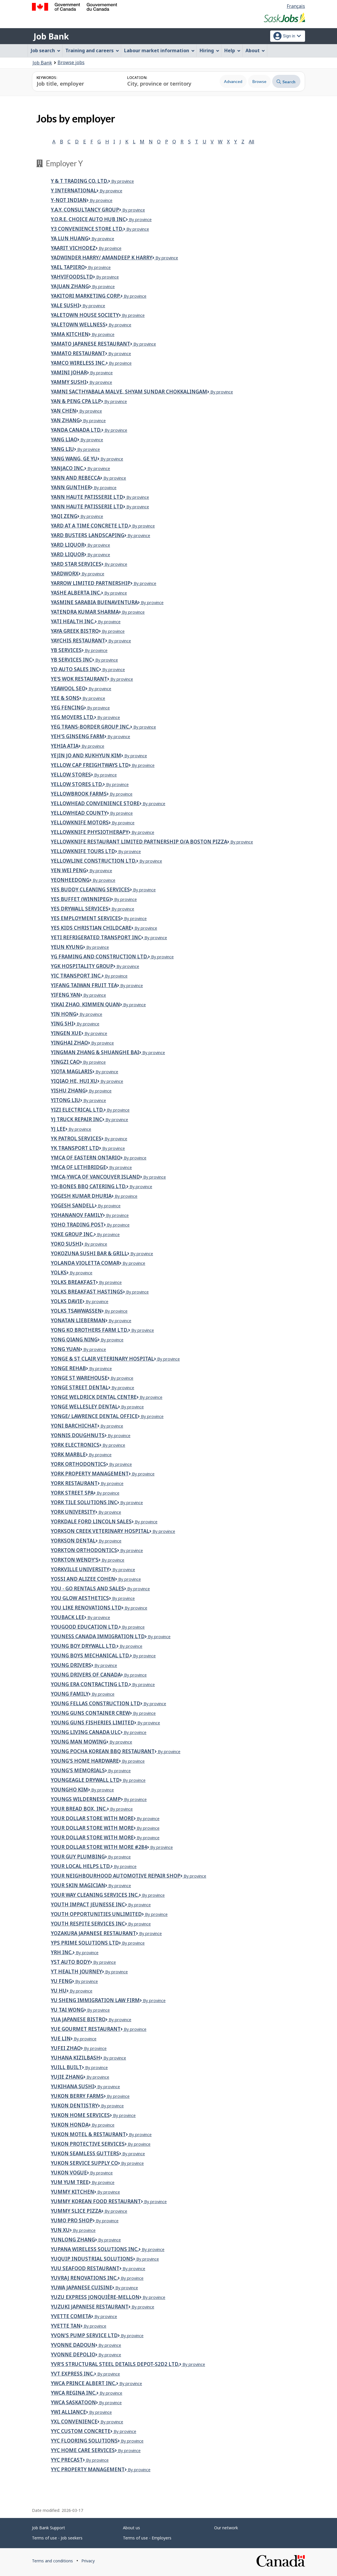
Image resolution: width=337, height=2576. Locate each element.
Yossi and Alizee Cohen (83, 1579)
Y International (73, 190)
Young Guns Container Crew (90, 1713)
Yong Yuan (65, 1349)
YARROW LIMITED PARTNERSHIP (90, 583)
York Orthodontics (78, 1464)
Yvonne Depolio (73, 2354)
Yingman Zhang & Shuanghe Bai (95, 1052)
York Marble (68, 1454)
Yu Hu (59, 1990)
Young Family (70, 1693)
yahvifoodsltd (72, 276)
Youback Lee (67, 1617)
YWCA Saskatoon (73, 2402)
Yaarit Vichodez (73, 248)
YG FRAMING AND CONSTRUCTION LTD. (99, 956)
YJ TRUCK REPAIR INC (76, 1119)
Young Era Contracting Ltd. (90, 1684)
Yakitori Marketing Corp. (86, 295)
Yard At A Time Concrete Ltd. (90, 525)
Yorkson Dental (73, 1540)
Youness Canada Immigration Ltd (98, 1636)
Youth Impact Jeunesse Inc (88, 1904)
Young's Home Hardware (85, 1760)
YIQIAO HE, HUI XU (74, 1081)
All (251, 141)
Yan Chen (63, 410)
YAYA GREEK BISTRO (75, 631)
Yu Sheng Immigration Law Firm (95, 2000)
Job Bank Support (48, 2527)
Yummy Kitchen (72, 2191)
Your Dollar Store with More (92, 1837)
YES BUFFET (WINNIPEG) (81, 899)
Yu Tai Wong (67, 2009)
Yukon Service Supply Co (84, 2163)
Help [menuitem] (232, 50)
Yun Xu (60, 2230)
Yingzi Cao (65, 1061)
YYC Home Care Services (83, 2450)
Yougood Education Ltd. (85, 1626)
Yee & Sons (65, 698)
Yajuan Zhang (70, 286)
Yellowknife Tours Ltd (83, 851)
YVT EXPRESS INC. (72, 2373)
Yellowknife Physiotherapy (89, 832)
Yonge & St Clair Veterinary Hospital (102, 1358)
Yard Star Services (76, 564)
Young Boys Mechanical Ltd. (90, 1655)
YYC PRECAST (67, 2459)
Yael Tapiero (68, 267)
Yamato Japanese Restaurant (90, 343)
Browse (259, 81)
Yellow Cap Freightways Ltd (90, 765)
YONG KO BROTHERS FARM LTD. (89, 1330)
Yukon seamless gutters (85, 2153)
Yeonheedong (70, 880)
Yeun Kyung (67, 947)
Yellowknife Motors (80, 822)
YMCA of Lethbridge (78, 1167)
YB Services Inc (71, 659)
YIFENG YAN (65, 994)
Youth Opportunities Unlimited (96, 1914)
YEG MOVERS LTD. (72, 717)
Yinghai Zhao (69, 1042)
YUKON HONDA (70, 2124)
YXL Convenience (74, 2421)
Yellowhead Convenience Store (95, 803)
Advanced (233, 81)
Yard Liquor (67, 554)
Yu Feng (61, 1981)
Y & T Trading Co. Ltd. (79, 181)
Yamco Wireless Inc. (78, 363)
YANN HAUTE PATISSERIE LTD (87, 497)
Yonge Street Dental (79, 1387)
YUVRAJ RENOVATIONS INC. (84, 2278)
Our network (226, 2527)
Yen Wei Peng (68, 870)
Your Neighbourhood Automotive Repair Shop (115, 1875)
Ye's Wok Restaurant (79, 678)
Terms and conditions (52, 2561)
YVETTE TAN (65, 2325)
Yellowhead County (79, 813)
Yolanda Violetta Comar (85, 1263)
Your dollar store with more (92, 1818)
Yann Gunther (71, 487)
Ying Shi (62, 1023)
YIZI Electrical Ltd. (77, 1109)
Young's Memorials (78, 1770)
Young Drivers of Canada (86, 1674)
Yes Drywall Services (79, 908)
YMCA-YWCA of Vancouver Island (95, 1176)
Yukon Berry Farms (77, 2096)
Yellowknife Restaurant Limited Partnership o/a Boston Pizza (139, 841)
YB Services (66, 650)
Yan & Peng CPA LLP (76, 401)
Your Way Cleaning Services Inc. (95, 1895)
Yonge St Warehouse (79, 1377)
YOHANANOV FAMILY (77, 1215)
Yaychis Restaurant (78, 640)
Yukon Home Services (80, 2115)
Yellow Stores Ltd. (77, 784)
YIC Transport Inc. (76, 975)
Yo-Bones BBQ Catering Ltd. (88, 1186)
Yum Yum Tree (70, 2182)
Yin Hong (63, 1014)
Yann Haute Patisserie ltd (87, 506)
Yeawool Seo (68, 688)
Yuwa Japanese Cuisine (81, 2287)
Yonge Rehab (68, 1368)
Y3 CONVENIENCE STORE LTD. (87, 228)
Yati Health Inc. (73, 621)
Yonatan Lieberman (78, 1320)
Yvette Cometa (71, 2316)
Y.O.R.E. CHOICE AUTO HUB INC (88, 219)
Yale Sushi (65, 305)
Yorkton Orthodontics (84, 1550)
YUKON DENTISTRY (74, 2105)
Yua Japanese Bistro (78, 2019)
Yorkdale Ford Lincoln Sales (91, 1521)
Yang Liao (64, 439)
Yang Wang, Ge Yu (74, 458)
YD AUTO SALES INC (75, 669)
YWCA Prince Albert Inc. (83, 2383)
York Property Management (90, 1473)
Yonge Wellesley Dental (84, 1406)
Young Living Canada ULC (86, 1732)
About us (131, 2527)
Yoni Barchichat (74, 1425)
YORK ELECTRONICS (75, 1444)
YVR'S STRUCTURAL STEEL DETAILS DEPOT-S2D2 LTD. (115, 2364)
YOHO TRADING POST (77, 1224)
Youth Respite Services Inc (88, 1923)
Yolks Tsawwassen (76, 1310)
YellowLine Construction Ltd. (93, 860)
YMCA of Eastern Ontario (86, 1157)
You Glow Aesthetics (80, 1598)
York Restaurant (74, 1483)
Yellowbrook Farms (79, 793)
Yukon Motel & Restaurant (88, 2134)
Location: (137, 77)
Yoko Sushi (66, 1243)
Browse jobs (71, 62)
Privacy (88, 2561)
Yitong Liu (65, 1100)
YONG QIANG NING (74, 1339)
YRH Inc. (62, 1952)
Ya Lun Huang (69, 238)
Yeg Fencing (67, 707)
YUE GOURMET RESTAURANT (86, 2029)
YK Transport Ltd (75, 1148)
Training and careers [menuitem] (92, 50)
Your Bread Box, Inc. (79, 1808)
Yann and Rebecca (75, 477)
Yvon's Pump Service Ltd (84, 2335)
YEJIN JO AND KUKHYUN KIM (86, 755)
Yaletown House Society (85, 315)
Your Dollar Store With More (92, 1827)
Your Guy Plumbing (78, 1856)
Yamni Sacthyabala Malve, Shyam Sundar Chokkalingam (129, 391)
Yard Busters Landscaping (87, 535)
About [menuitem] (255, 50)
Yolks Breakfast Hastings (87, 1291)
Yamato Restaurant (78, 353)
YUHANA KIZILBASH (75, 2057)
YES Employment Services (86, 918)
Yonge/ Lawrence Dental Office (94, 1416)
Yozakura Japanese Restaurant (93, 1933)
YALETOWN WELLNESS (78, 324)
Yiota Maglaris (71, 1071)
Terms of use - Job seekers (57, 2538)
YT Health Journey (76, 1971)
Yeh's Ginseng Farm (77, 736)
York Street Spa (72, 1492)
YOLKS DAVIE (67, 1301)
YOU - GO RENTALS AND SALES (87, 1588)
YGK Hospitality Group (82, 966)
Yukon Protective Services (88, 2143)
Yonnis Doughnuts (78, 1435)
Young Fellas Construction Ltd (95, 1703)
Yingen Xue (66, 1033)
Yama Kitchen (70, 334)
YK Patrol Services (76, 1138)
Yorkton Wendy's (74, 1559)
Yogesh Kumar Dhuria (81, 1196)
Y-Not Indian (69, 200)
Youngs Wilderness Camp (86, 1799)
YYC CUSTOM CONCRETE (80, 2431)
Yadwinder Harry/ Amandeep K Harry (101, 257)
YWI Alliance (68, 2412)
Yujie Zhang (67, 2076)
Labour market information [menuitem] (159, 50)
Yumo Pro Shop (72, 2220)
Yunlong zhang (73, 2239)
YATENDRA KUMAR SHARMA (85, 611)
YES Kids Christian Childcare (91, 927)
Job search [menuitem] (45, 50)
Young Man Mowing (78, 1741)
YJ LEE (58, 1129)
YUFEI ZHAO (66, 2048)
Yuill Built (66, 2067)
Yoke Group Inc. (72, 1234)
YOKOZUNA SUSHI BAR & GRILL (89, 1253)
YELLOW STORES (71, 774)
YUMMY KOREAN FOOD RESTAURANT (96, 2201)
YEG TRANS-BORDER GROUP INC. (90, 726)
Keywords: (47, 77)
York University (73, 1512)
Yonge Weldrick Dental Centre (94, 1397)
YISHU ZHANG (68, 1090)
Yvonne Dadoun (73, 2345)
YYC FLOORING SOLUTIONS (84, 2440)
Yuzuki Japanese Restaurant (89, 2306)
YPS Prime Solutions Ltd (85, 1942)
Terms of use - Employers (147, 2538)
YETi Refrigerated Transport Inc (96, 937)
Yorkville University (80, 1569)
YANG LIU (62, 449)
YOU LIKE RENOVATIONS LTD (86, 1607)
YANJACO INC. (67, 468)
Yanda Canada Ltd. (76, 430)
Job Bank (51, 36)
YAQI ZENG (64, 516)
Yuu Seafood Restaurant (85, 2268)
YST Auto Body (70, 1962)
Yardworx (64, 573)
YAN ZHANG (65, 420)
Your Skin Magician (78, 1885)
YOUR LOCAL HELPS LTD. (81, 1866)
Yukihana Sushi (72, 2086)
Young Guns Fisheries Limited (92, 1722)
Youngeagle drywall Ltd (85, 1780)
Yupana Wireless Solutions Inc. (95, 2249)
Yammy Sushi (68, 382)
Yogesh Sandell (73, 1205)
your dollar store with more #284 (99, 1847)
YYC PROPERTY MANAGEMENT (88, 2469)
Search (286, 81)
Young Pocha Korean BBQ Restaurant (103, 1751)
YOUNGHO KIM (69, 1789)
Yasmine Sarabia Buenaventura (94, 602)
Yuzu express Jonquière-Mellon (95, 2297)
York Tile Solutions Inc (84, 1502)
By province (121, 181)
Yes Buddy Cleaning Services (90, 889)
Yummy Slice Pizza (76, 2211)
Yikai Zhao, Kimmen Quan (85, 1004)
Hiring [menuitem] (209, 50)
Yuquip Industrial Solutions (92, 2258)
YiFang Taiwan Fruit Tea (84, 985)
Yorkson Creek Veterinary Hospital (100, 1531)
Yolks (59, 1272)
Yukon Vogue (69, 2172)
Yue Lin (61, 2038)
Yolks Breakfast (73, 1282)
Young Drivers (71, 1665)
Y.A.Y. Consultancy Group (85, 209)
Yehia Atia (64, 746)
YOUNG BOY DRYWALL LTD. (83, 1646)
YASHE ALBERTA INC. (76, 592)
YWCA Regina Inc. (73, 2392)
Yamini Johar (69, 372)
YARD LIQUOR (67, 544)
